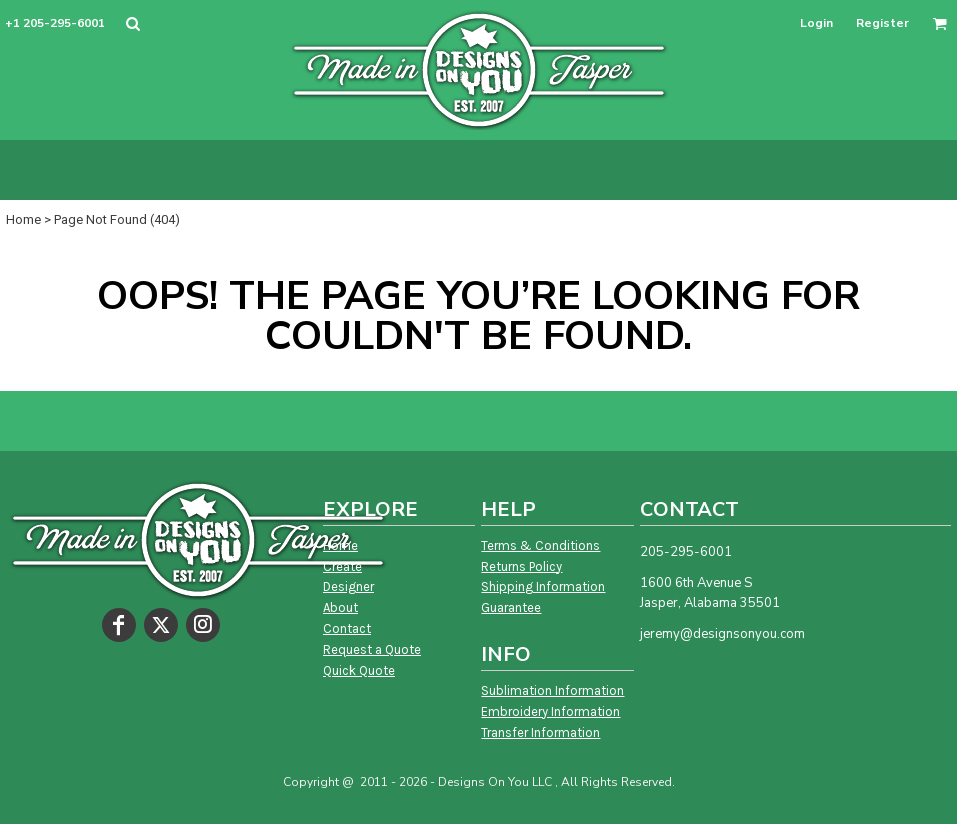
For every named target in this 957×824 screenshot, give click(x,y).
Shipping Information (543, 586)
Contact (347, 628)
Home (23, 219)
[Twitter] (161, 625)
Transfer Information (540, 732)
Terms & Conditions (540, 545)
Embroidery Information (550, 711)
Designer (348, 586)
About (340, 607)
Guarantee (511, 607)
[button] (132, 23)
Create (342, 566)
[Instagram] (203, 625)
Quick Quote (359, 670)
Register (882, 23)
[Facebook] (119, 625)
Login (816, 23)
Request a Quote (372, 649)
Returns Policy (521, 566)
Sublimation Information (552, 690)
